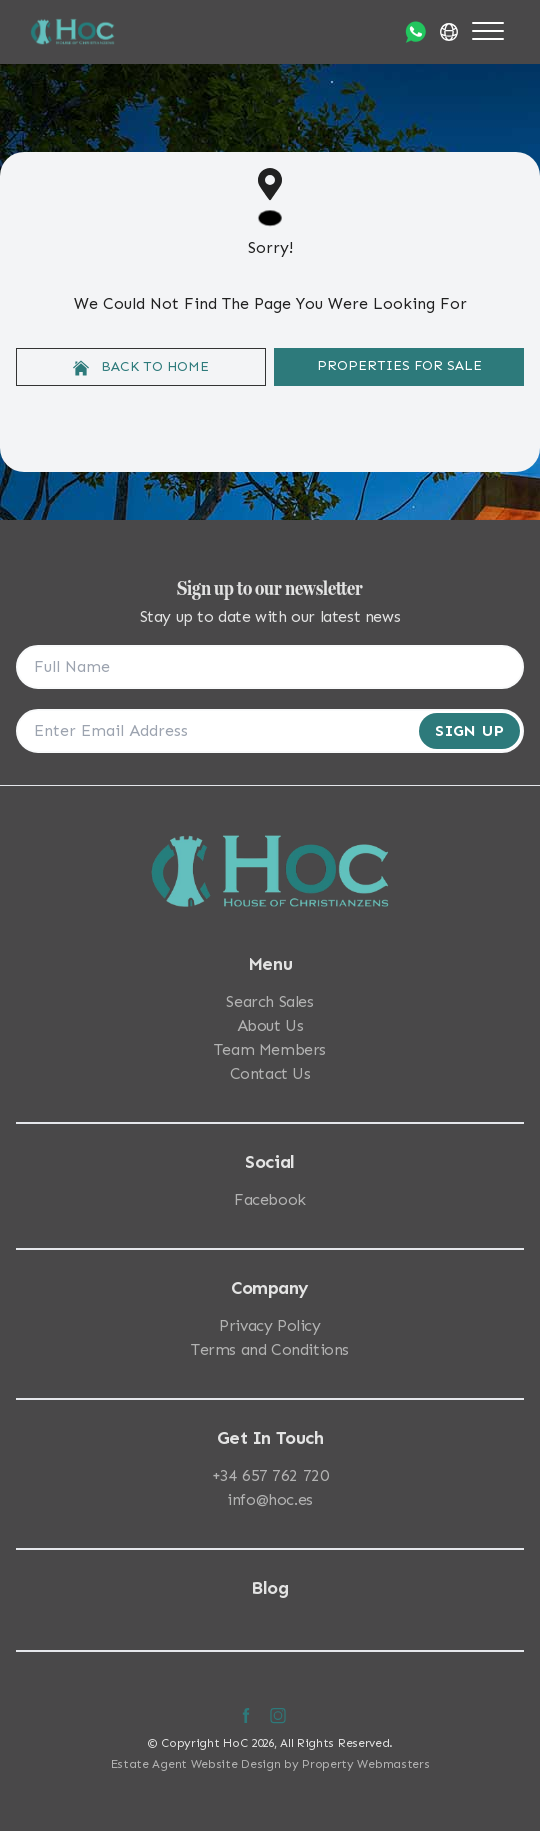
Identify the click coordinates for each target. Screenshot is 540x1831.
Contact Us (270, 1073)
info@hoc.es (270, 1499)
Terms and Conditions (270, 1349)
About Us (270, 1025)
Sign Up (469, 730)
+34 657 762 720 (270, 1475)
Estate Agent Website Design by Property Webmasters (270, 1764)
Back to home (141, 367)
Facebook (270, 1199)
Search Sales (269, 1001)
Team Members (270, 1049)
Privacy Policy (269, 1325)
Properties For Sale (399, 365)
